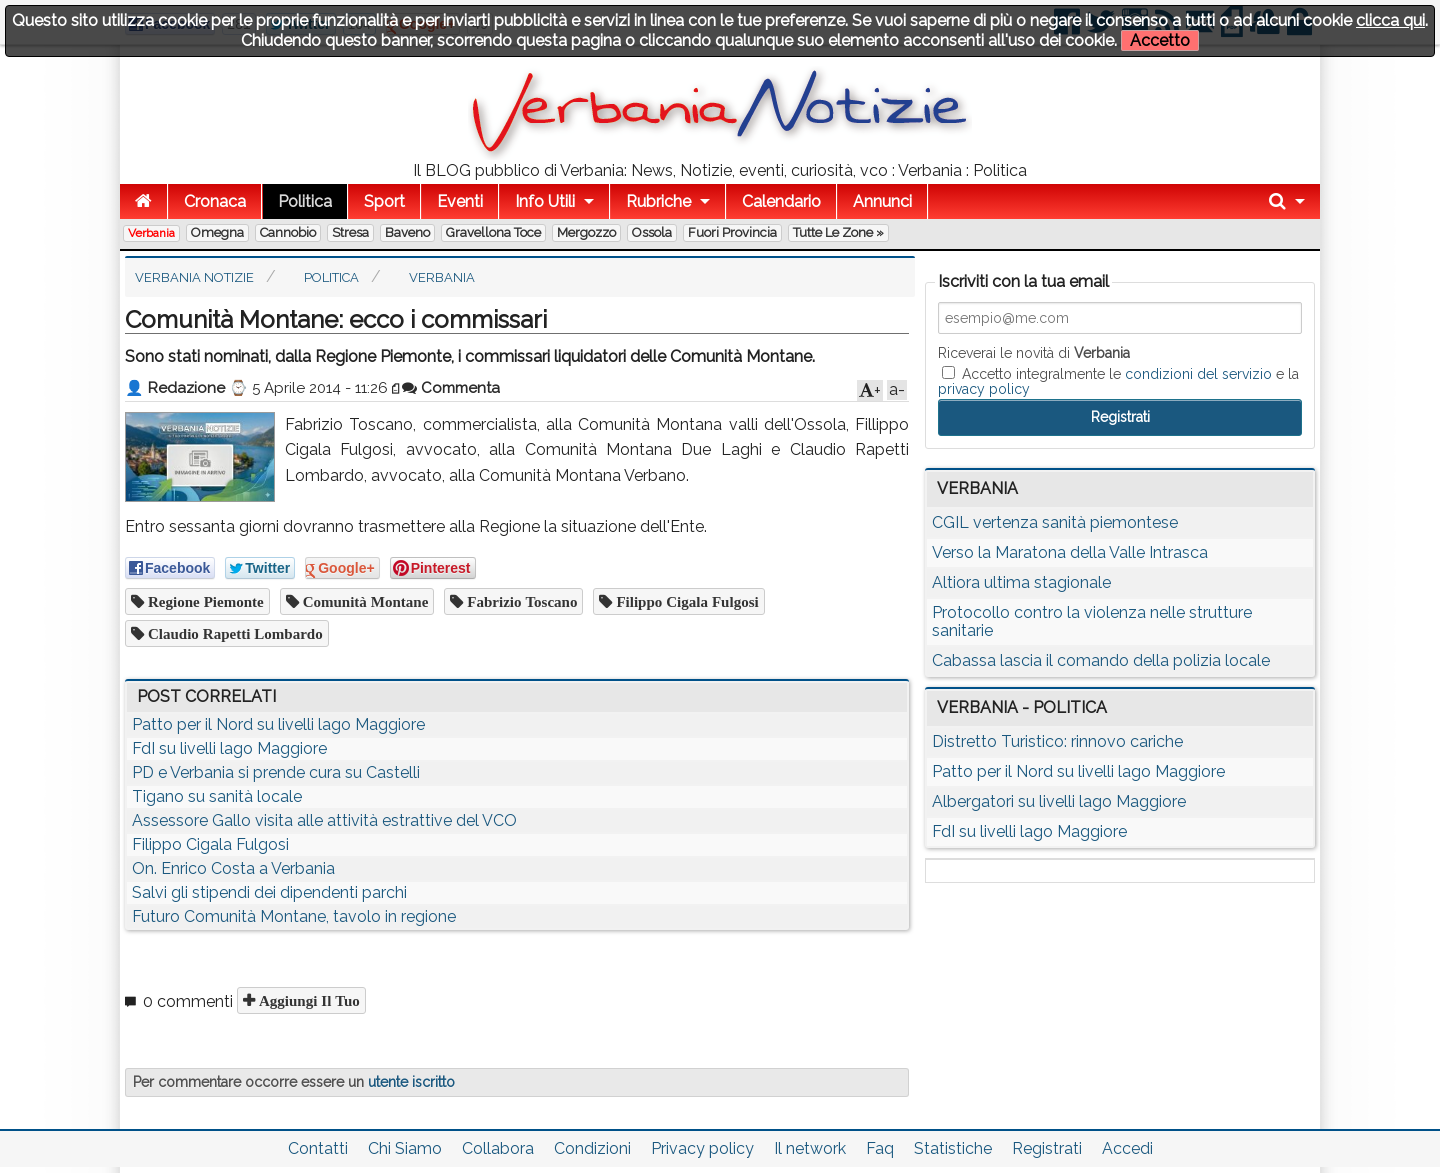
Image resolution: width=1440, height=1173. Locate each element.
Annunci (882, 201)
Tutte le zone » (838, 232)
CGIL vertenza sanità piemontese (1055, 522)
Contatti (318, 1148)
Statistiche (953, 1148)
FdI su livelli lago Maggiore (229, 748)
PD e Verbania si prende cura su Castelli (276, 772)
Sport (384, 201)
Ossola (652, 232)
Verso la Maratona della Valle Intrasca (1070, 552)
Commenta (451, 388)
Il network (810, 1148)
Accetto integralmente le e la (1118, 381)
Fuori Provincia (732, 232)
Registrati (1047, 1148)
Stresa (350, 232)
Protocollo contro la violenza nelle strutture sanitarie (1092, 621)
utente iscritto (411, 1082)
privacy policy (984, 389)
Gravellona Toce (493, 232)
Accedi (1127, 1148)
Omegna (217, 232)
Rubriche (658, 201)
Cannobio (288, 232)
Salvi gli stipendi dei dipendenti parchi (269, 892)
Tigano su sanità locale (217, 796)
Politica (305, 201)
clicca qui (1390, 20)
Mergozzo (586, 232)
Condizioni (592, 1148)
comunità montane (364, 601)
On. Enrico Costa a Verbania (233, 868)
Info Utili (545, 201)
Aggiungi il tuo (307, 1000)
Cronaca (215, 201)
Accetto (1160, 40)
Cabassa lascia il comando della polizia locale (1101, 660)
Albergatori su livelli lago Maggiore (1059, 801)
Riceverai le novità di (1034, 353)
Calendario (781, 201)
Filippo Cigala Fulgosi (210, 844)
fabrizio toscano (520, 601)
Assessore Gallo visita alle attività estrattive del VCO (324, 820)
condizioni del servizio (1198, 374)
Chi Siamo (405, 1148)
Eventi (460, 201)
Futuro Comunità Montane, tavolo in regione (294, 916)
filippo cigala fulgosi (685, 601)
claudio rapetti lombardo (233, 633)
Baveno (407, 232)
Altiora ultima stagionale (1021, 582)
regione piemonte (204, 601)
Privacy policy (702, 1148)
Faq (880, 1148)
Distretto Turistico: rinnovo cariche (1057, 741)
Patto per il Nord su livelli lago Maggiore (278, 724)
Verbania (151, 233)
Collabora (498, 1148)
